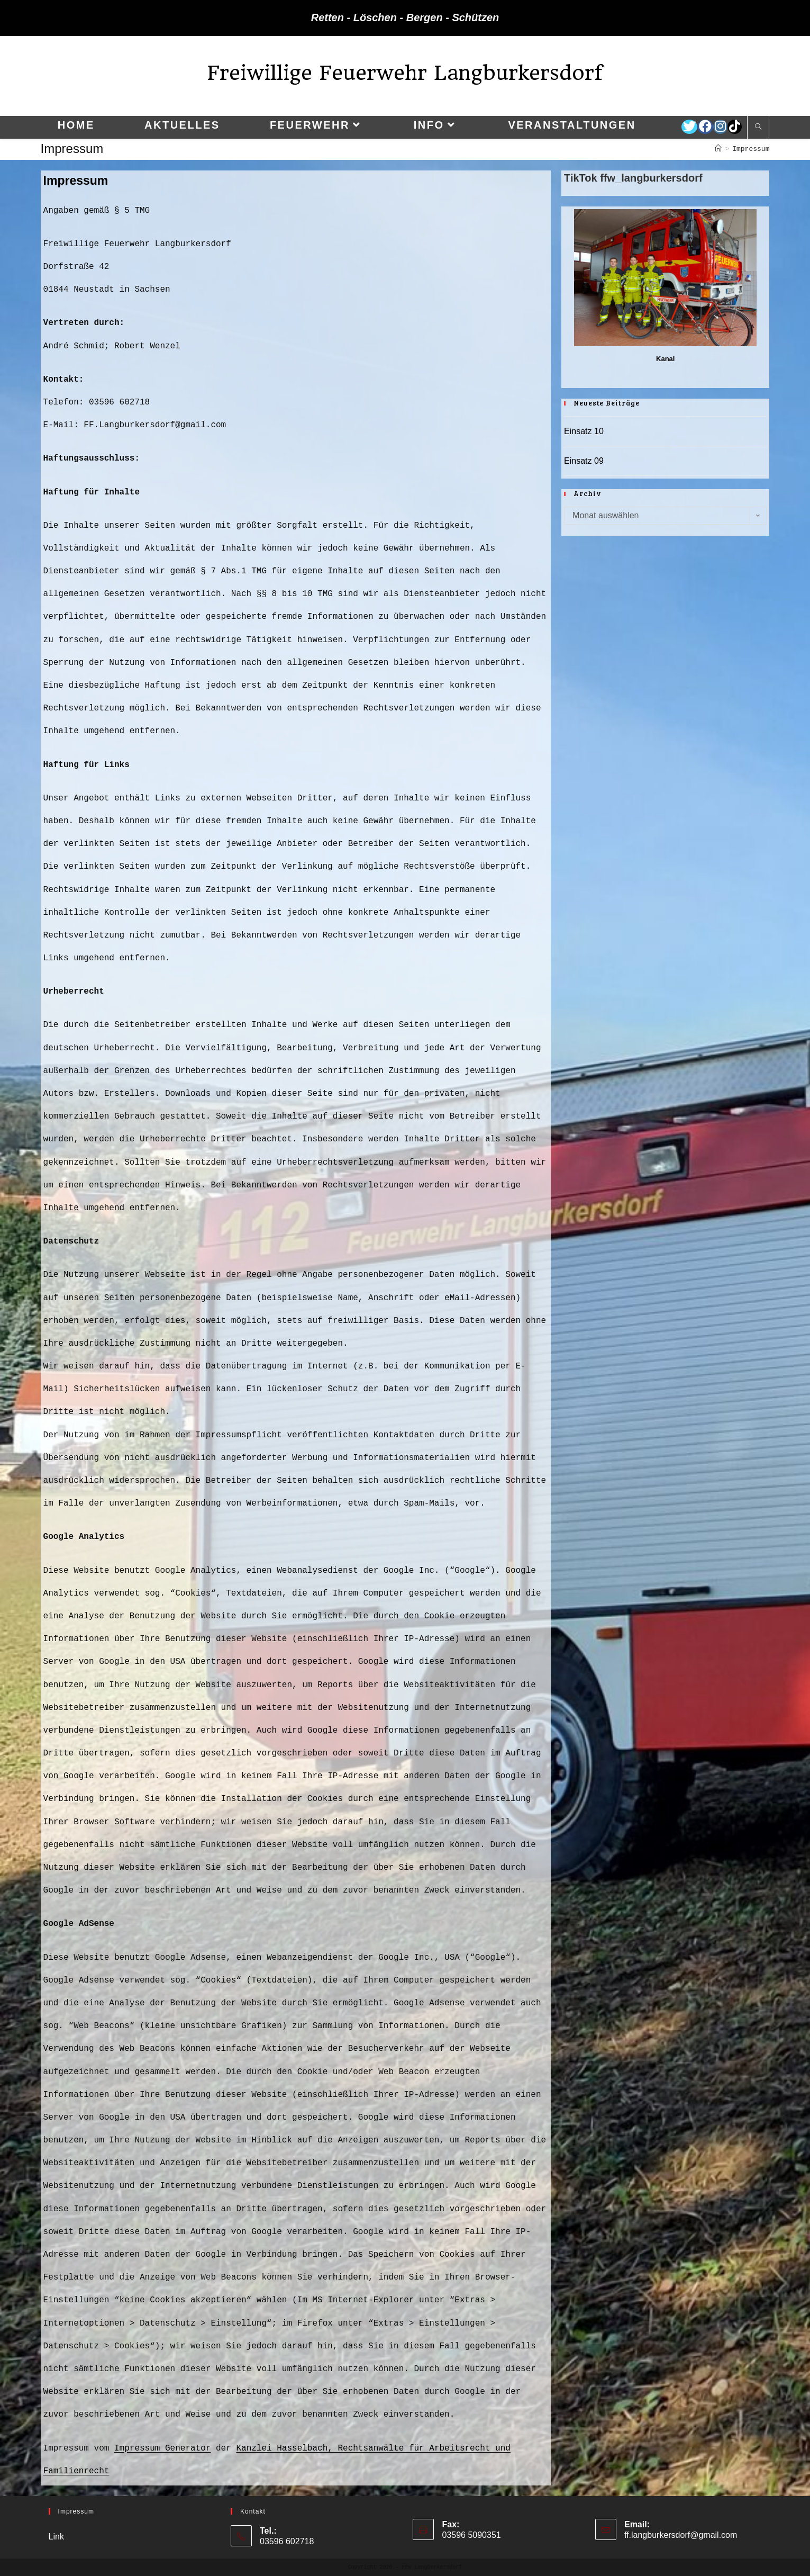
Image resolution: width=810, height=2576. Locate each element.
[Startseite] (718, 149)
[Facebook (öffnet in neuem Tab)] (705, 127)
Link (56, 2536)
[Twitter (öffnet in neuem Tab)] (689, 127)
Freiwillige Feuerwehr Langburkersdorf (405, 73)
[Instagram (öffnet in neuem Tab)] (720, 127)
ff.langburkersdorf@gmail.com (680, 2534)
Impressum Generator (162, 2448)
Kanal (665, 359)
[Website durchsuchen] (758, 127)
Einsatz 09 (584, 460)
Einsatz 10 (584, 431)
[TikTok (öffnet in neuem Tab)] (734, 127)
